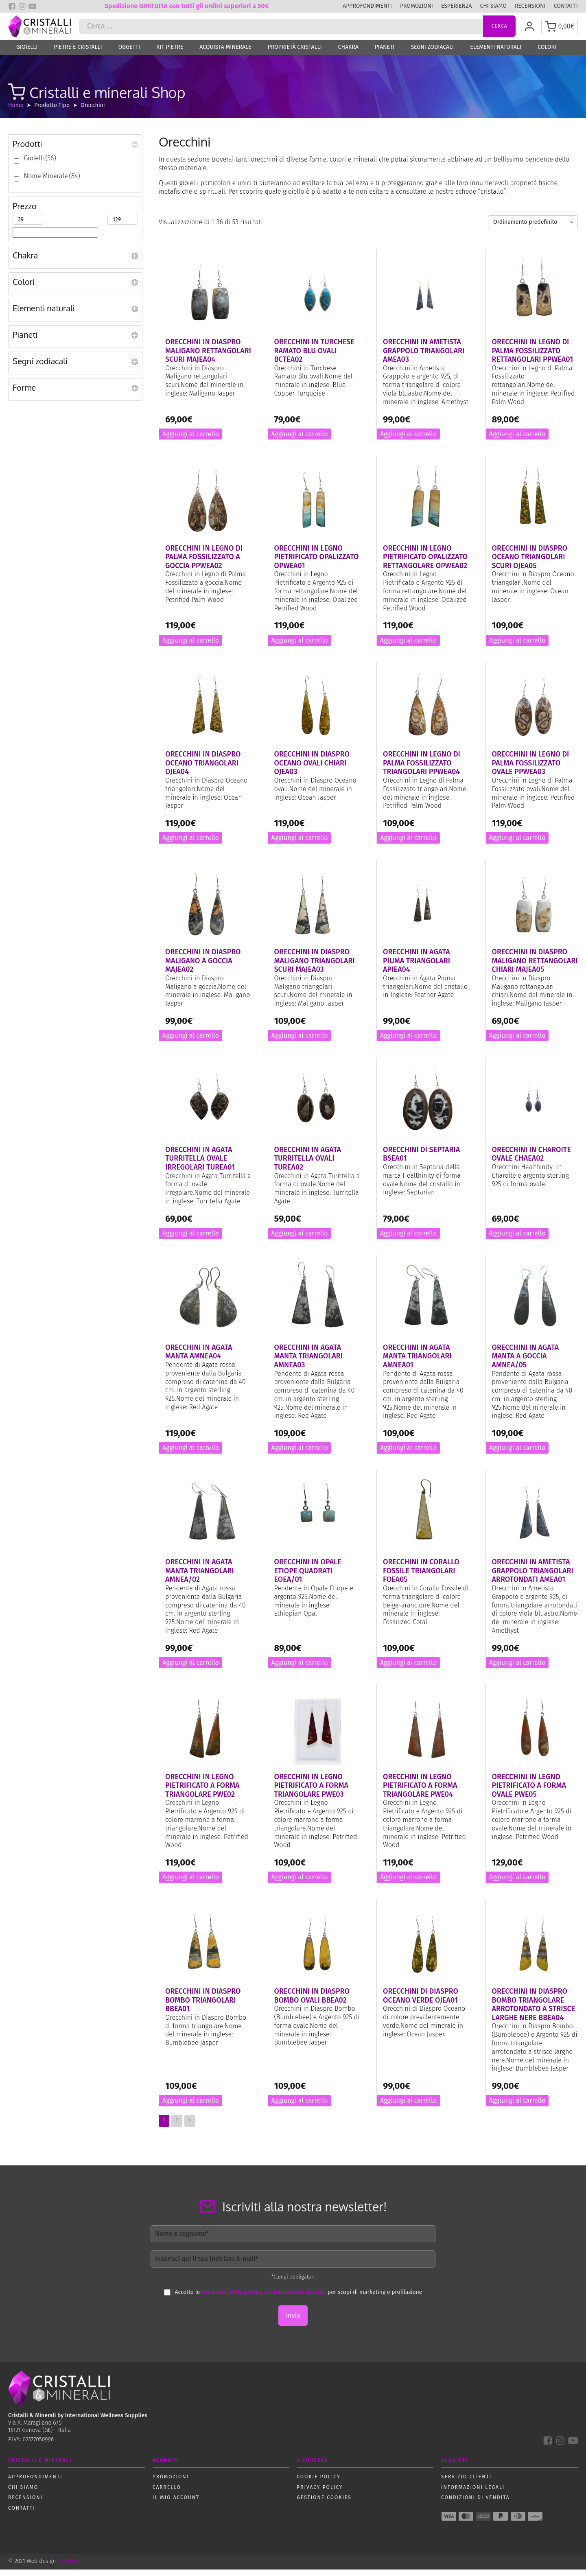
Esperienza (456, 5)
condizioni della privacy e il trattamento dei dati (263, 2298)
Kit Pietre (169, 53)
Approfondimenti (367, 5)
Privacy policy (320, 2494)
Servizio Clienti (466, 2483)
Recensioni (530, 5)
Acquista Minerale (225, 53)
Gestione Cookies (324, 2504)
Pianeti (385, 53)
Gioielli (26, 53)
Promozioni (416, 5)
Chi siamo (493, 5)
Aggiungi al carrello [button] (190, 440)
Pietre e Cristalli (78, 53)
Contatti (566, 5)
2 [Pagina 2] (176, 2127)
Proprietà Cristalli (295, 53)
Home (15, 111)
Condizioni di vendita (475, 2504)
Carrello (167, 2494)
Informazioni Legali (473, 2494)
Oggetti (129, 53)
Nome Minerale (52, 183)
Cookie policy (318, 2483)
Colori (547, 53)
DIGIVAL (70, 2568)
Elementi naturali (495, 53)
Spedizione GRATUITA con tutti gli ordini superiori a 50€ (187, 6)
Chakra (348, 53)
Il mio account (176, 2504)
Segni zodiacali (432, 53)
